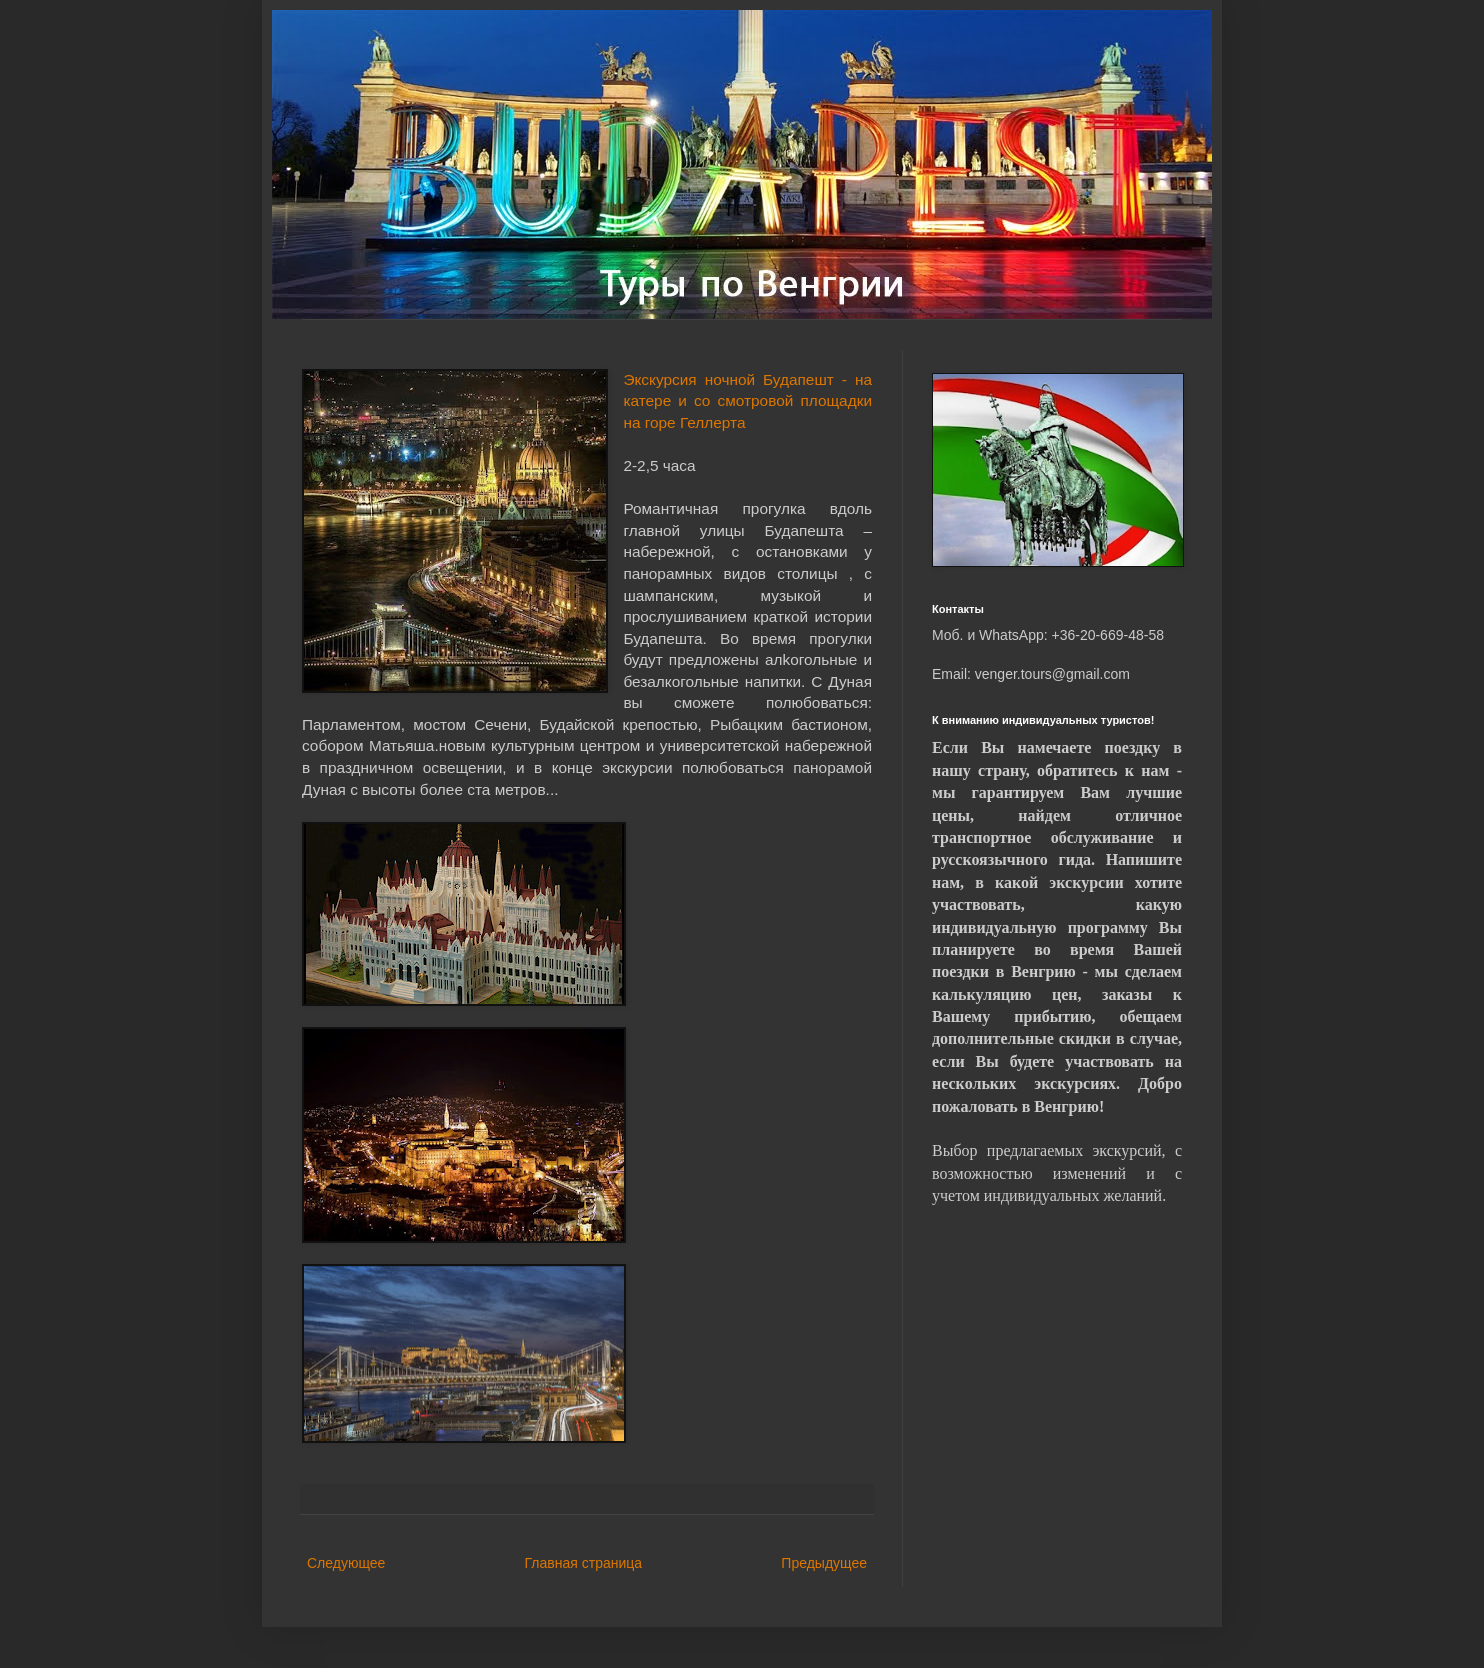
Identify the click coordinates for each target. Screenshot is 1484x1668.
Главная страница (584, 1563)
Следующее (346, 1563)
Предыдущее (824, 1563)
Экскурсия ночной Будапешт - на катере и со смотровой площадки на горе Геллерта (747, 401)
